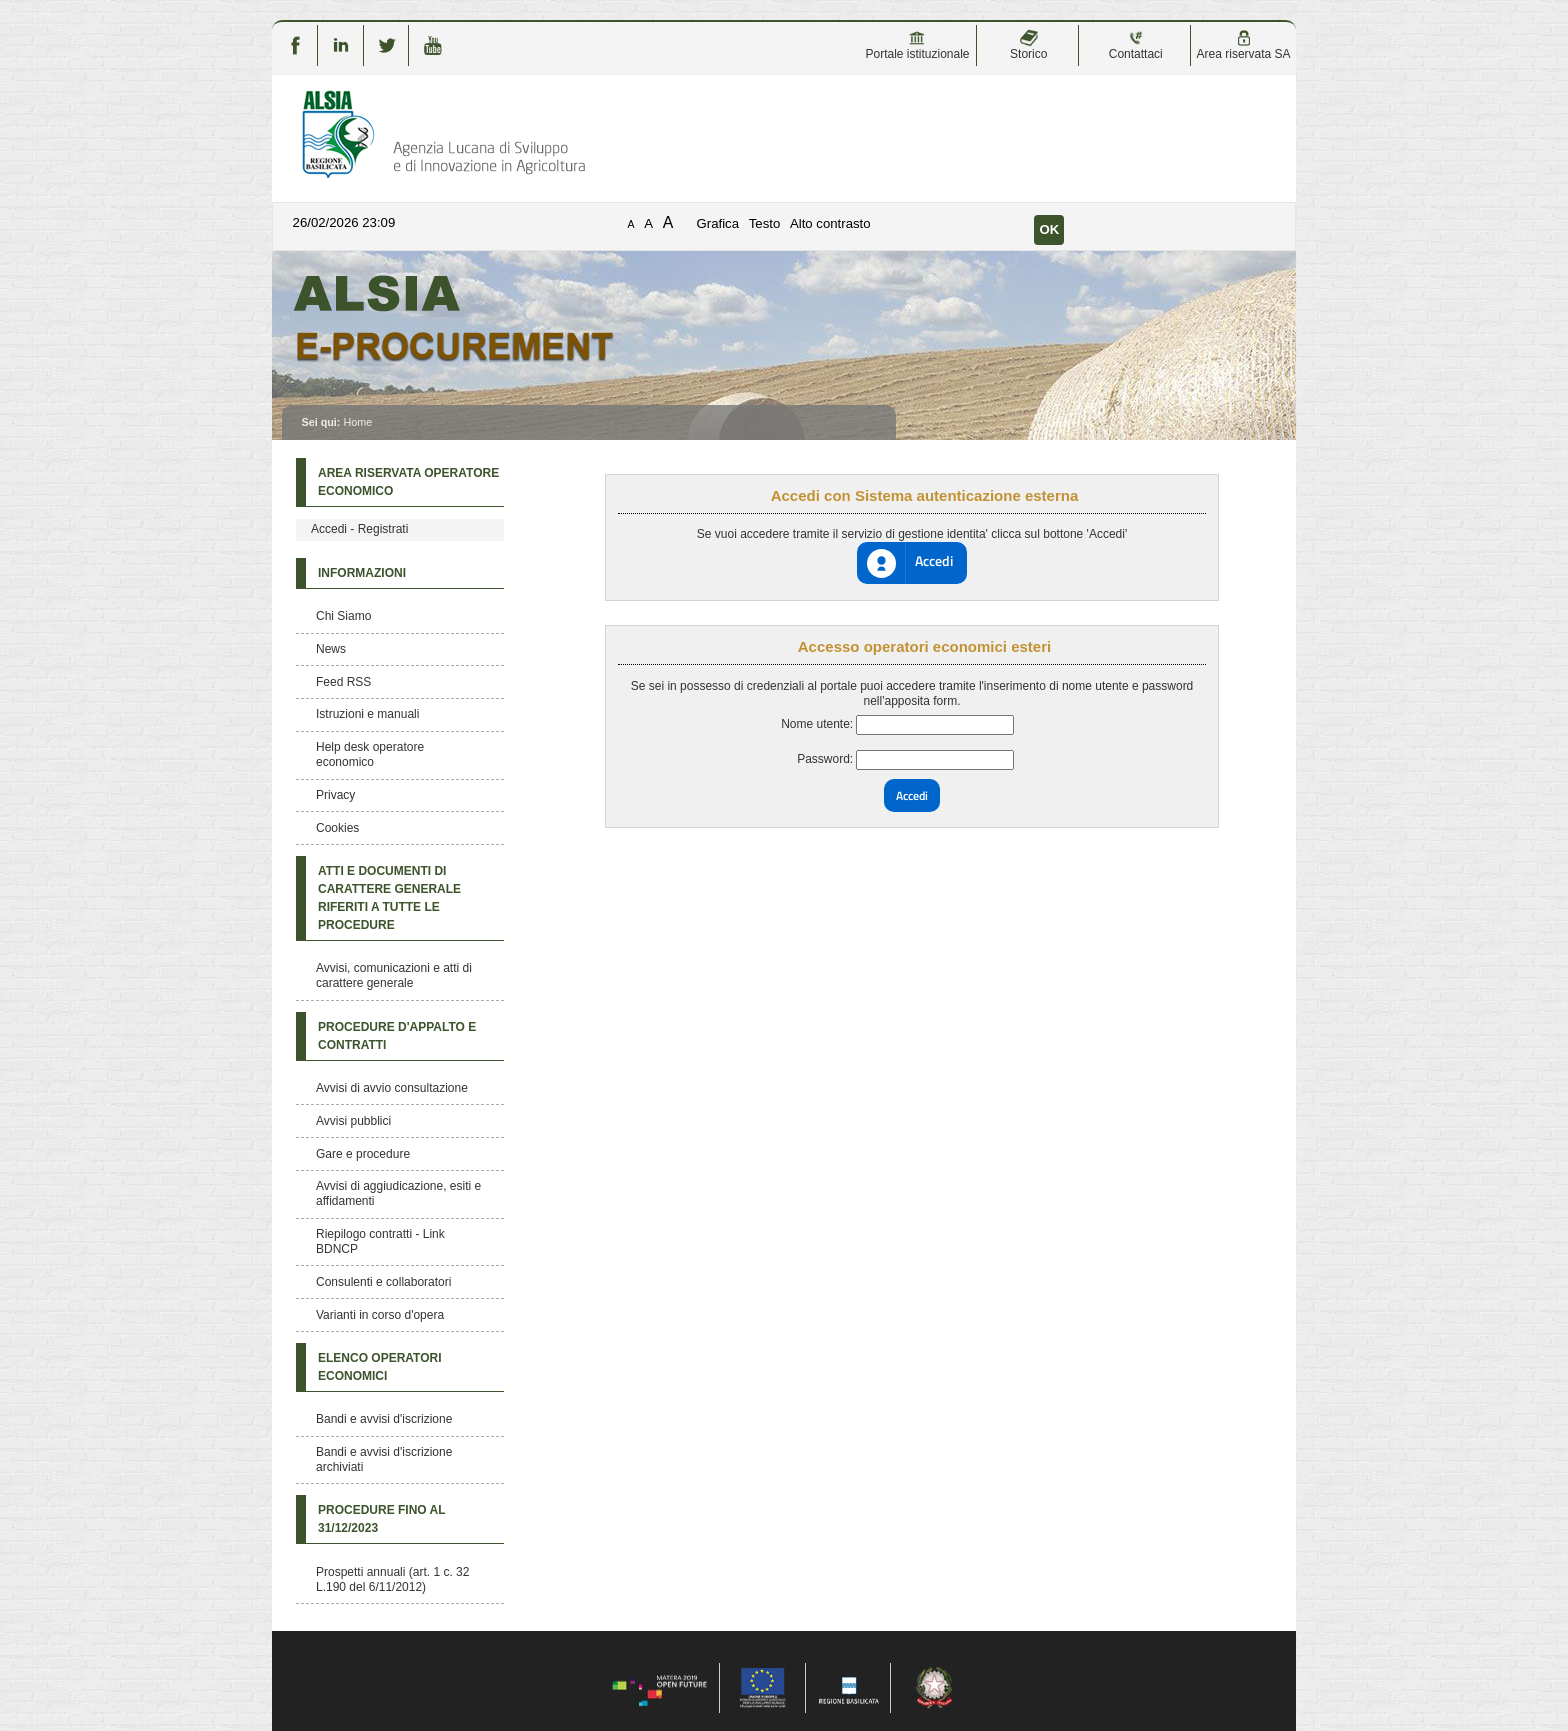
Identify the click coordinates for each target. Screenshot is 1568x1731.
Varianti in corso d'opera (380, 1315)
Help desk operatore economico (370, 754)
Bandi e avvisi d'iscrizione (384, 1419)
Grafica (718, 223)
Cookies (337, 828)
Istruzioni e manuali (367, 714)
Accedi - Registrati (359, 529)
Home (357, 422)
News (331, 649)
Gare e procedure (363, 1154)
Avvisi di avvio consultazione (392, 1088)
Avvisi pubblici (353, 1121)
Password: (825, 759)
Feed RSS (343, 682)
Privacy (335, 795)
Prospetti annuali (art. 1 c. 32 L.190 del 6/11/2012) (392, 1579)
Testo (765, 223)
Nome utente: (817, 724)
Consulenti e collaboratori (383, 1282)
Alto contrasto (830, 223)
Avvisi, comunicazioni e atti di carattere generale (394, 975)
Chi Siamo (343, 616)
